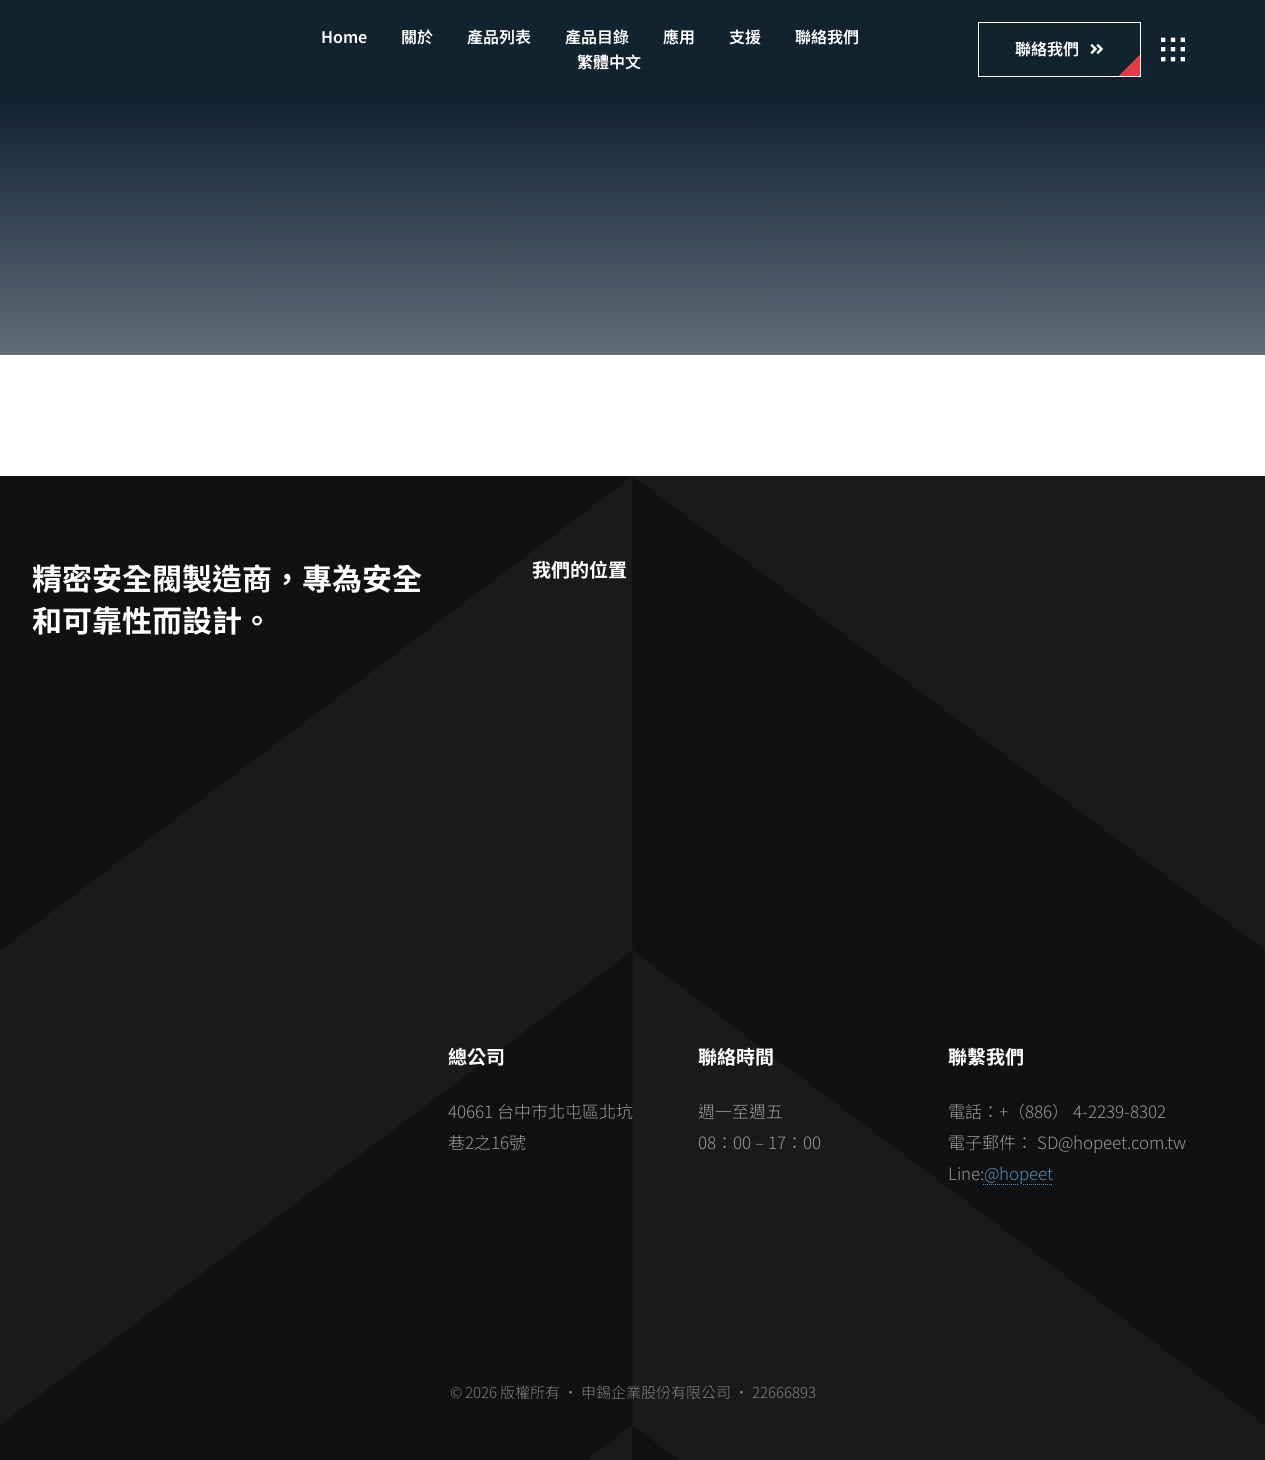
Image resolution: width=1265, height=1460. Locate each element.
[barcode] (217, 1127)
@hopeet (1018, 1172)
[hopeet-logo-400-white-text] (173, 41)
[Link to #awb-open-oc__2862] (1173, 50)
